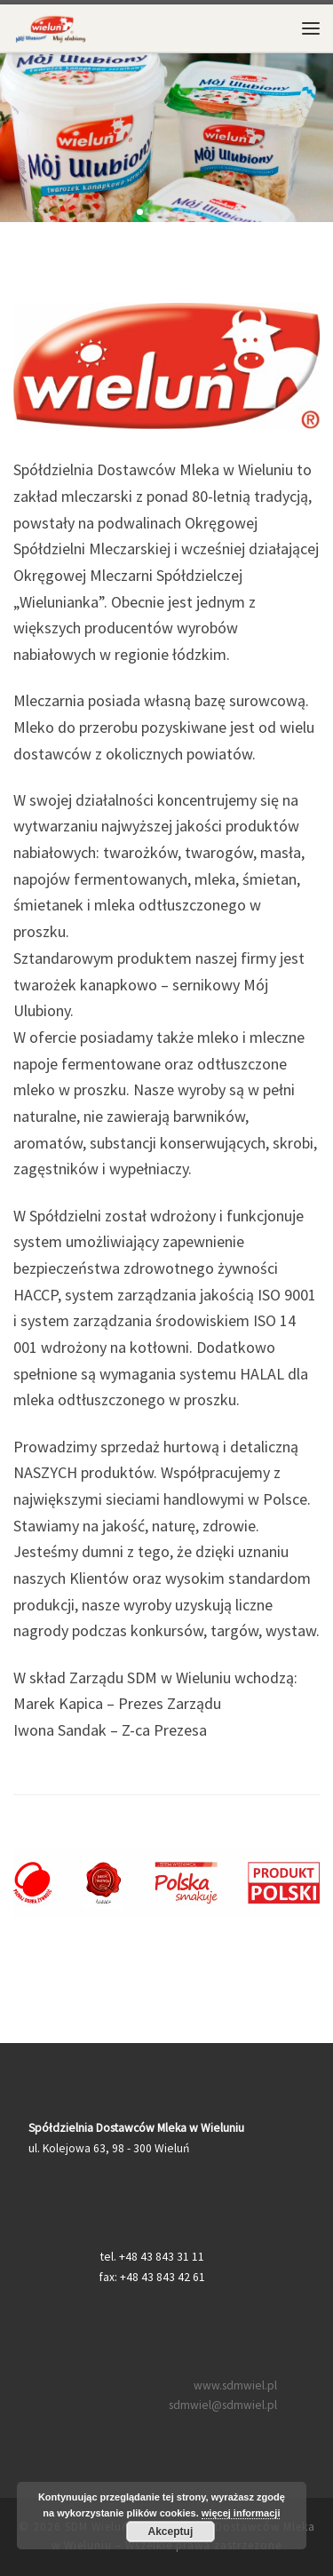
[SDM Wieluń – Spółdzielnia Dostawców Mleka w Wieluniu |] (50, 25)
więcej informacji (241, 2513)
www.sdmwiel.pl (235, 2385)
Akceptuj (171, 2531)
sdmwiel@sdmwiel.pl (223, 2405)
